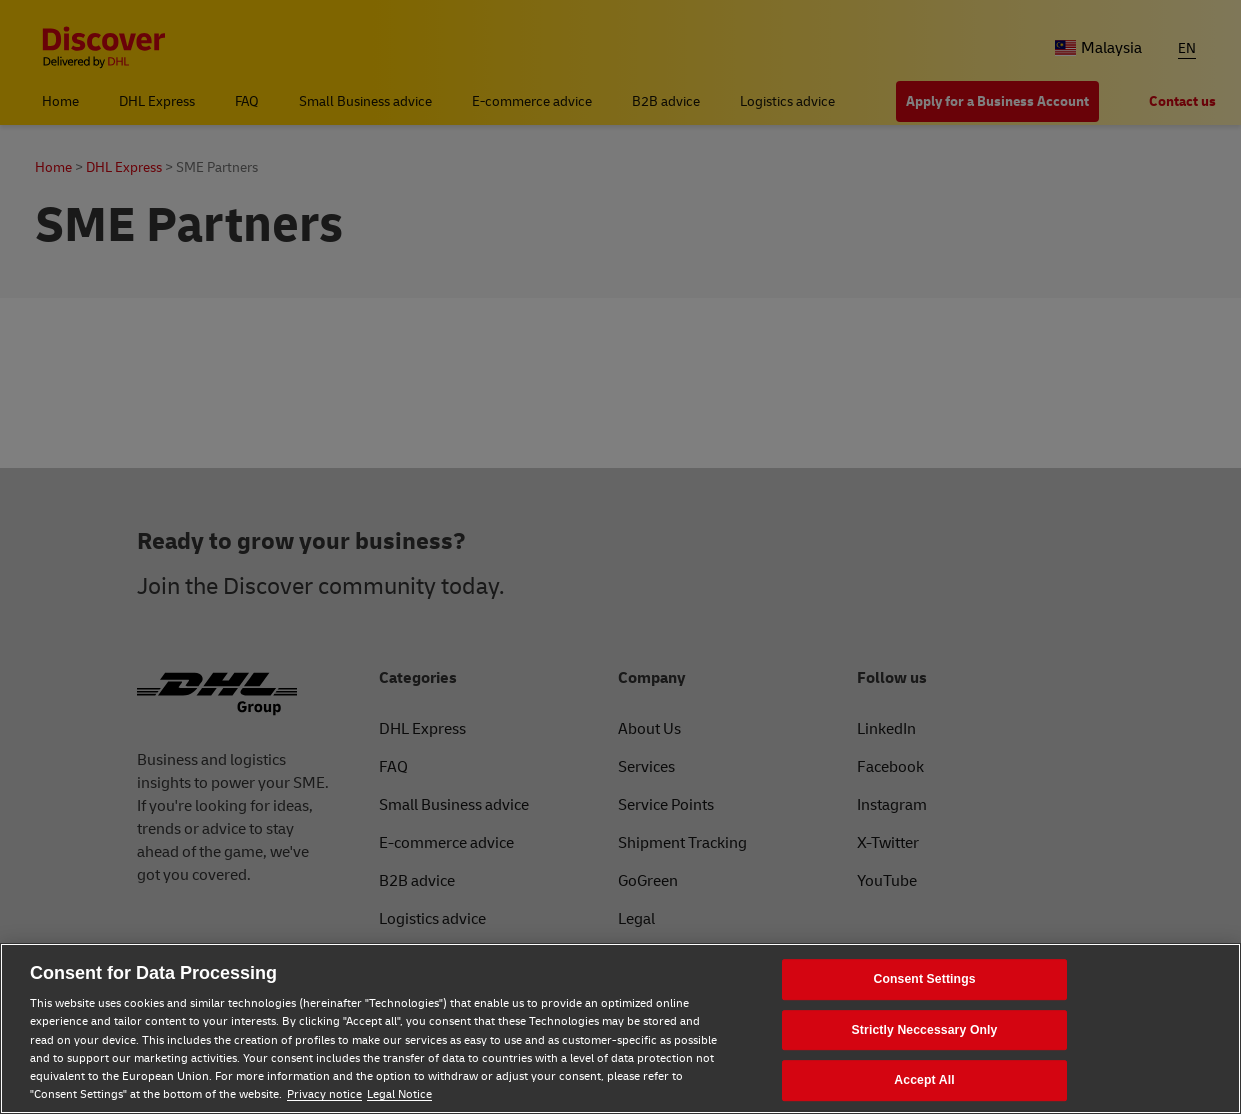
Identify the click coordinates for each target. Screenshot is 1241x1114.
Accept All (924, 1081)
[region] (620, 1028)
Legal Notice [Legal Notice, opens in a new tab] (399, 1094)
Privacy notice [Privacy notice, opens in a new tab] (324, 1094)
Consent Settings (924, 979)
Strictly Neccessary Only (925, 1030)
